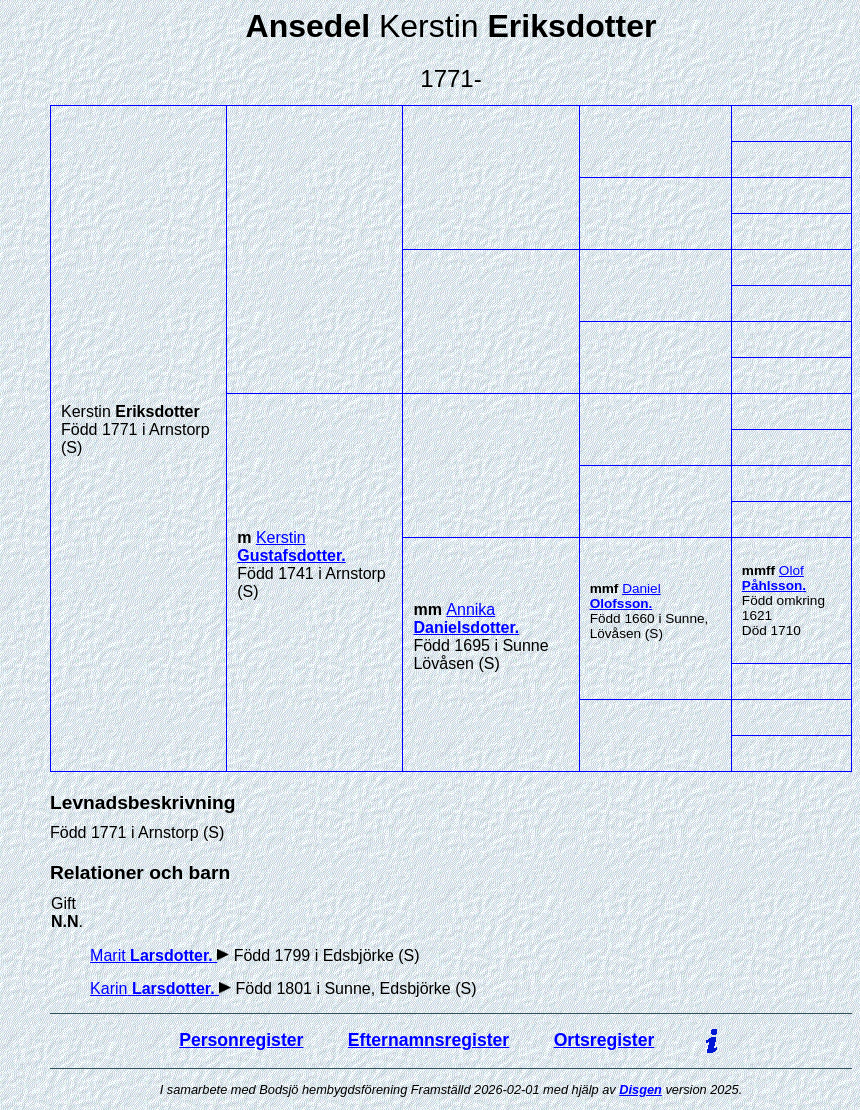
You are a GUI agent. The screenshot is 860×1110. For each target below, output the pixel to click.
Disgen (640, 1089)
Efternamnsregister (428, 1040)
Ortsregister (604, 1040)
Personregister (241, 1040)
